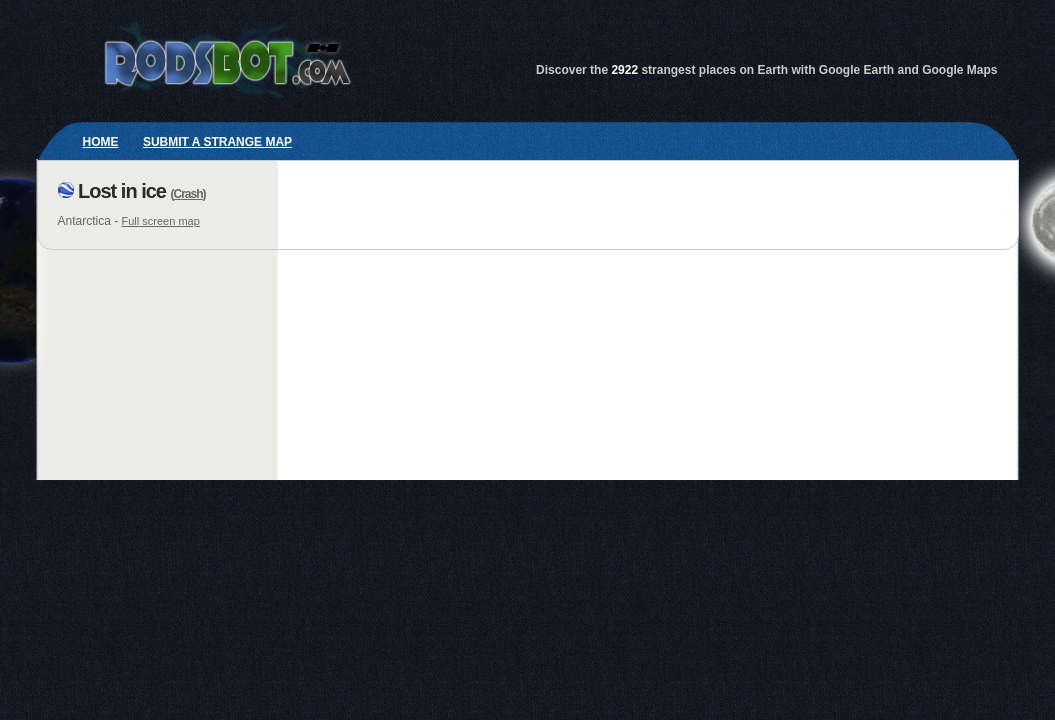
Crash (188, 194)
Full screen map (161, 221)
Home (101, 142)
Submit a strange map (217, 142)
